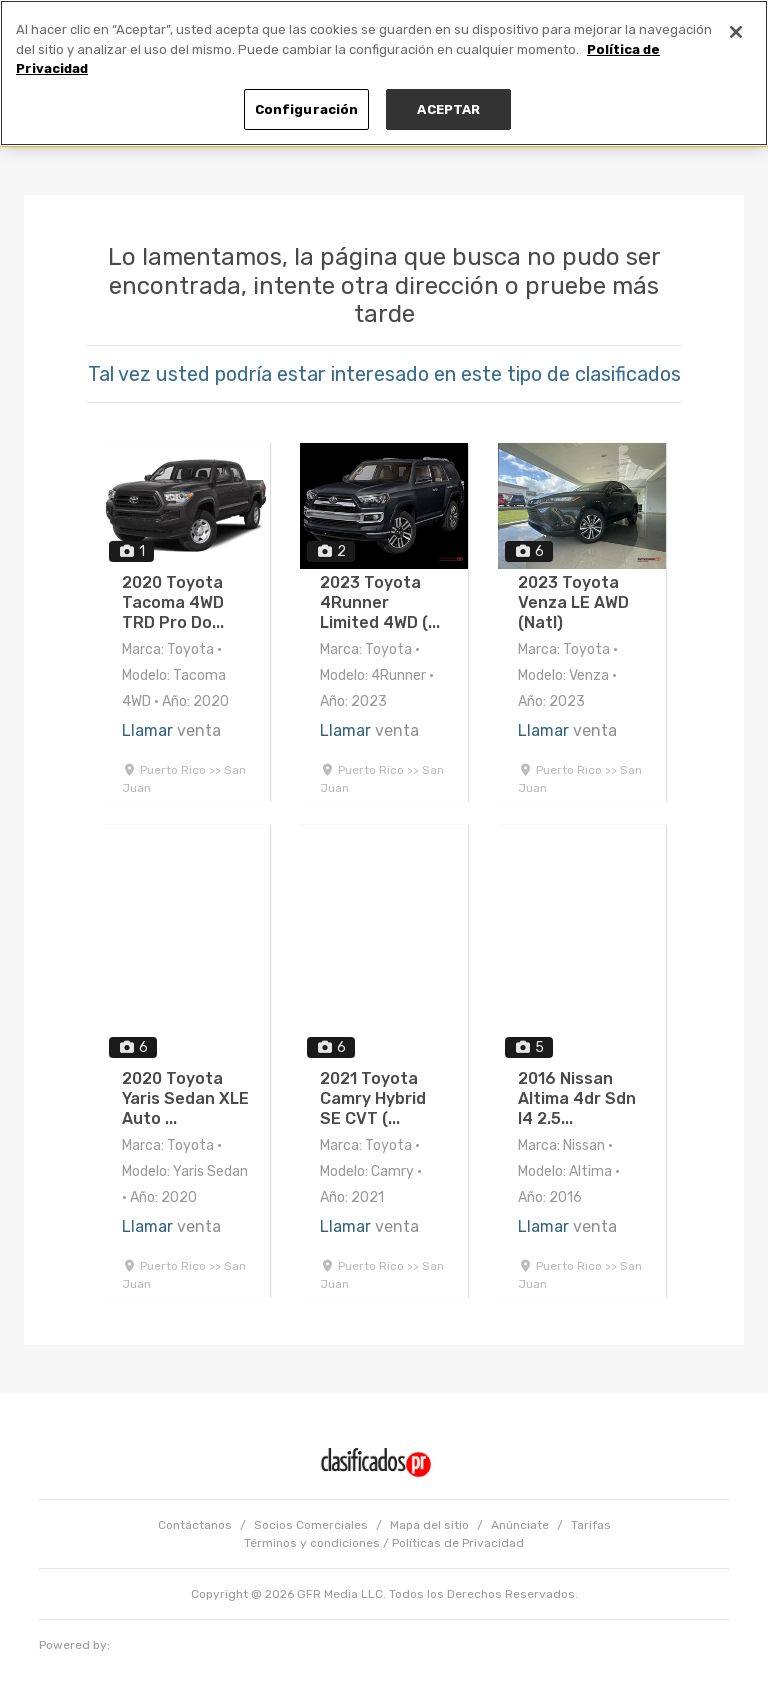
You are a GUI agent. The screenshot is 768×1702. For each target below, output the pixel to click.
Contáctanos (195, 1525)
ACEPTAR (448, 109)
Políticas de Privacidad (458, 1543)
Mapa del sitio (429, 1525)
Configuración (307, 109)
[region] (384, 73)
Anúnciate (520, 1525)
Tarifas (591, 1525)
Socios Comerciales (311, 1525)
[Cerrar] (736, 32)
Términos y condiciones (312, 1543)
